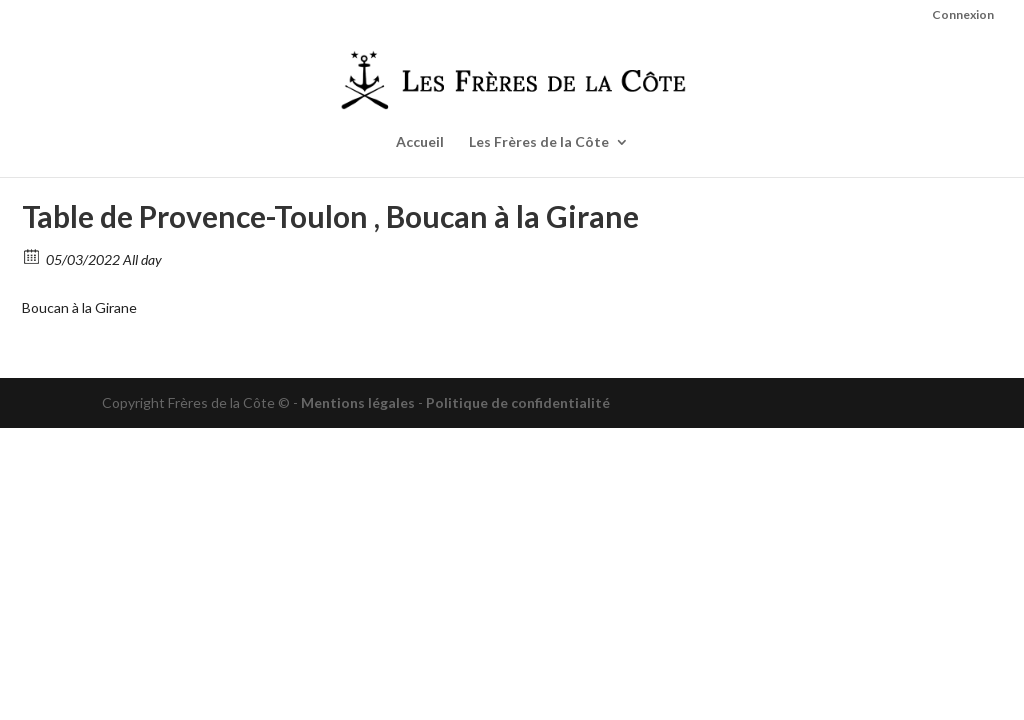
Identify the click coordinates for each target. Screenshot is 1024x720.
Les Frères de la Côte (539, 142)
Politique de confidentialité (518, 402)
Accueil (420, 142)
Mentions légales (358, 402)
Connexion (963, 15)
